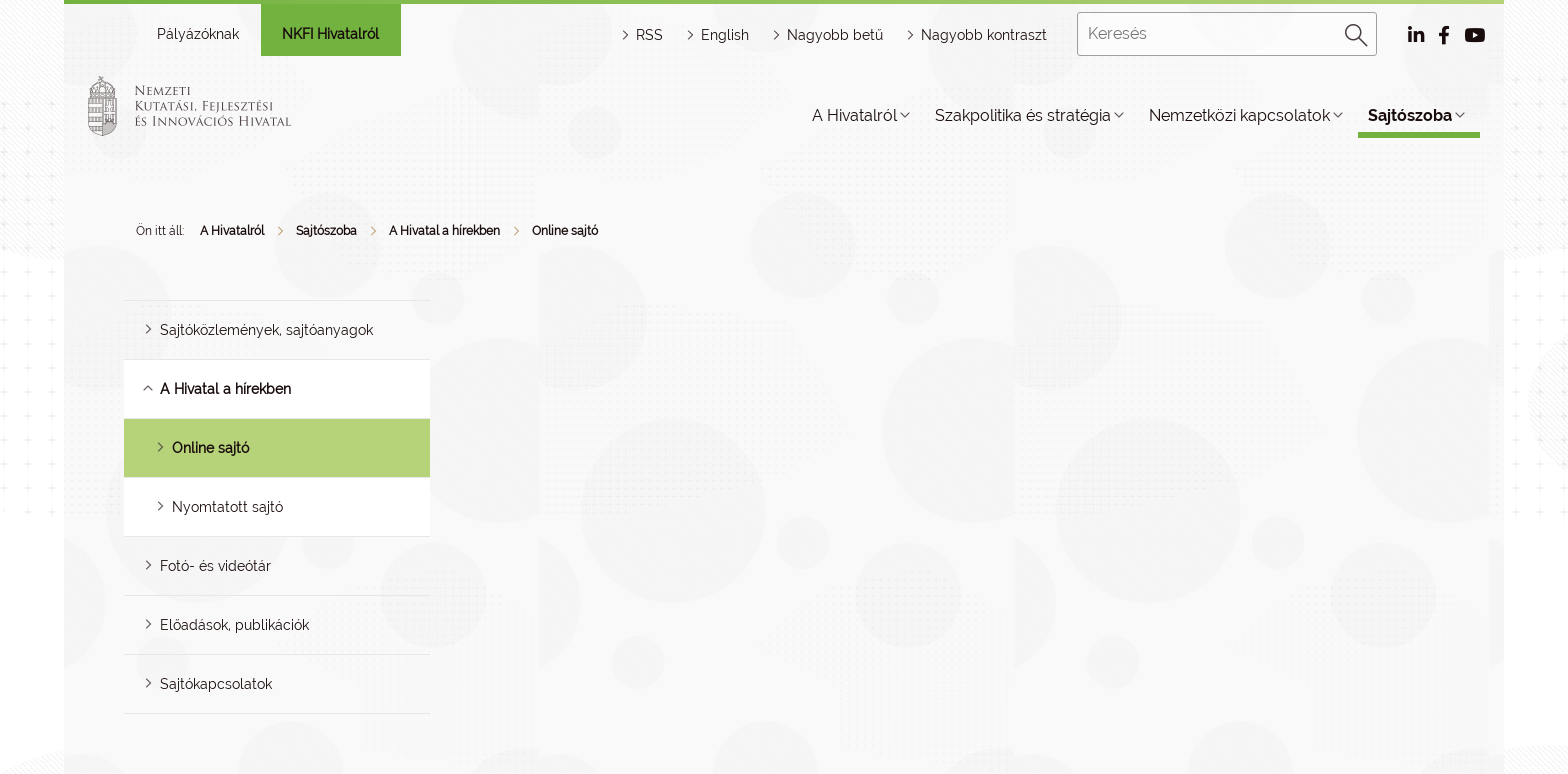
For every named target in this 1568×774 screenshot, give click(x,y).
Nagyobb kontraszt (984, 35)
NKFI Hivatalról (330, 34)
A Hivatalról (854, 115)
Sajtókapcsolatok (216, 684)
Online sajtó (565, 231)
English (725, 35)
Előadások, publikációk (234, 625)
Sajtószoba (1410, 115)
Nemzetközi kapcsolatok (1239, 115)
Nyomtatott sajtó (227, 507)
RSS (649, 35)
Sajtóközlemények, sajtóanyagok (266, 330)
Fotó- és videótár (215, 566)
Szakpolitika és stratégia (1023, 115)
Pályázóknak (198, 34)
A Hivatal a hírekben (444, 231)
